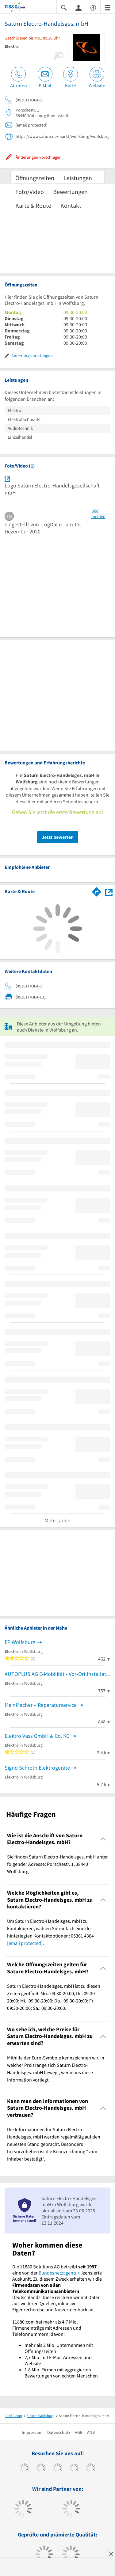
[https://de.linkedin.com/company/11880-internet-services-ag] (91, 2469)
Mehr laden (57, 1520)
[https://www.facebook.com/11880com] (24, 2469)
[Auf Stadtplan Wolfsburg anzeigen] (109, 891)
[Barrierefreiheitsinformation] (93, 7)
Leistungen (77, 178)
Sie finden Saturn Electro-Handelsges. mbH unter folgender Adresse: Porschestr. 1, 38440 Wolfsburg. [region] (57, 1864)
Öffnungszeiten (34, 178)
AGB (78, 2432)
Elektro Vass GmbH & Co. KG (37, 1735)
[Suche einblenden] (64, 7)
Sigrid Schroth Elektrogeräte (37, 1767)
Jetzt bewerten (58, 837)
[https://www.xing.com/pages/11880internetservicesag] (74, 2469)
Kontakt (70, 205)
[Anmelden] (78, 7)
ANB (91, 2432)
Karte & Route (33, 205)
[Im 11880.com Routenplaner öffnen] (96, 890)
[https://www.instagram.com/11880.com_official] (57, 2469)
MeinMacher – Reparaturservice (41, 1704)
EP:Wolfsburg (20, 1642)
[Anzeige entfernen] (110, 2553)
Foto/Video (29, 191)
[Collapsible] (103, 1839)
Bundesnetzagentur (59, 2273)
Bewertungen (70, 191)
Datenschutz (58, 2432)
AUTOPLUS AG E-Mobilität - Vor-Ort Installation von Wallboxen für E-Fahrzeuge (57, 1673)
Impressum (32, 2432)
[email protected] (25, 1943)
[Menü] (107, 7)
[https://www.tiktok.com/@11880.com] (41, 2469)
